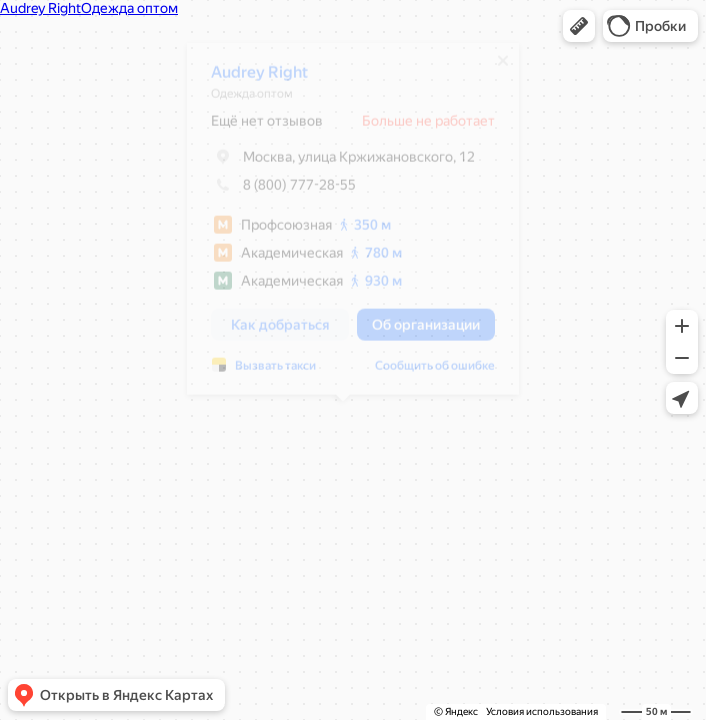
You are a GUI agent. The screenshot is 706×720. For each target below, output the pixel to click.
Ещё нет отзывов (257, 128)
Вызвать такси (265, 373)
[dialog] (343, 226)
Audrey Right (249, 79)
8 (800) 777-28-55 (273, 192)
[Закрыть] (493, 68)
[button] (579, 26)
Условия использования (542, 711)
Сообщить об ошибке (425, 373)
